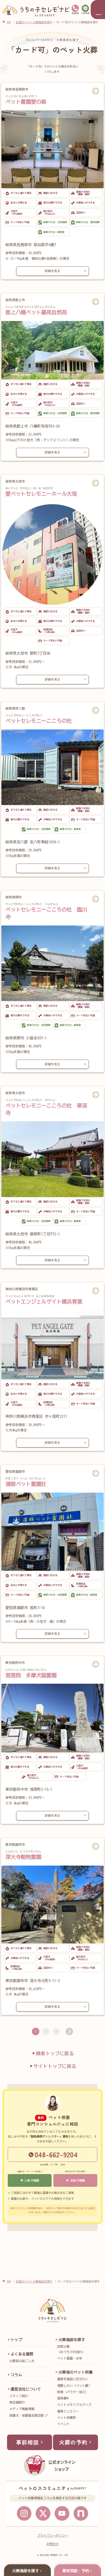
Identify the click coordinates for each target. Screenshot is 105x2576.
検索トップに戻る (52, 2053)
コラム (16, 2375)
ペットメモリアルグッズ (74, 2404)
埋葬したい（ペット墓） (74, 2385)
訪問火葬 (77, 2350)
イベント (63, 2424)
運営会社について (26, 2389)
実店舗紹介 (17, 2402)
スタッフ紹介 (18, 2396)
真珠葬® (62, 2398)
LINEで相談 (29, 2180)
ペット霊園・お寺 (69, 2358)
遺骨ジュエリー (68, 2411)
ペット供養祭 (66, 2417)
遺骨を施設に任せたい (72, 2379)
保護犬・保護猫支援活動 (26, 2415)
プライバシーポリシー (52, 2535)
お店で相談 (75, 2180)
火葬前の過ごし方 (21, 2361)
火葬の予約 (76, 2442)
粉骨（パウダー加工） (72, 2392)
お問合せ (52, 2544)
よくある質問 (22, 2354)
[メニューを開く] (98, 9)
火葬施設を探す (71, 2340)
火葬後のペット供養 (75, 2372)
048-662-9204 (53, 2154)
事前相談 (30, 2442)
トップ (16, 2340)
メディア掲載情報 (21, 2409)
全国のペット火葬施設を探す (34, 2281)
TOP (9, 2281)
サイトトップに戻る (52, 2065)
